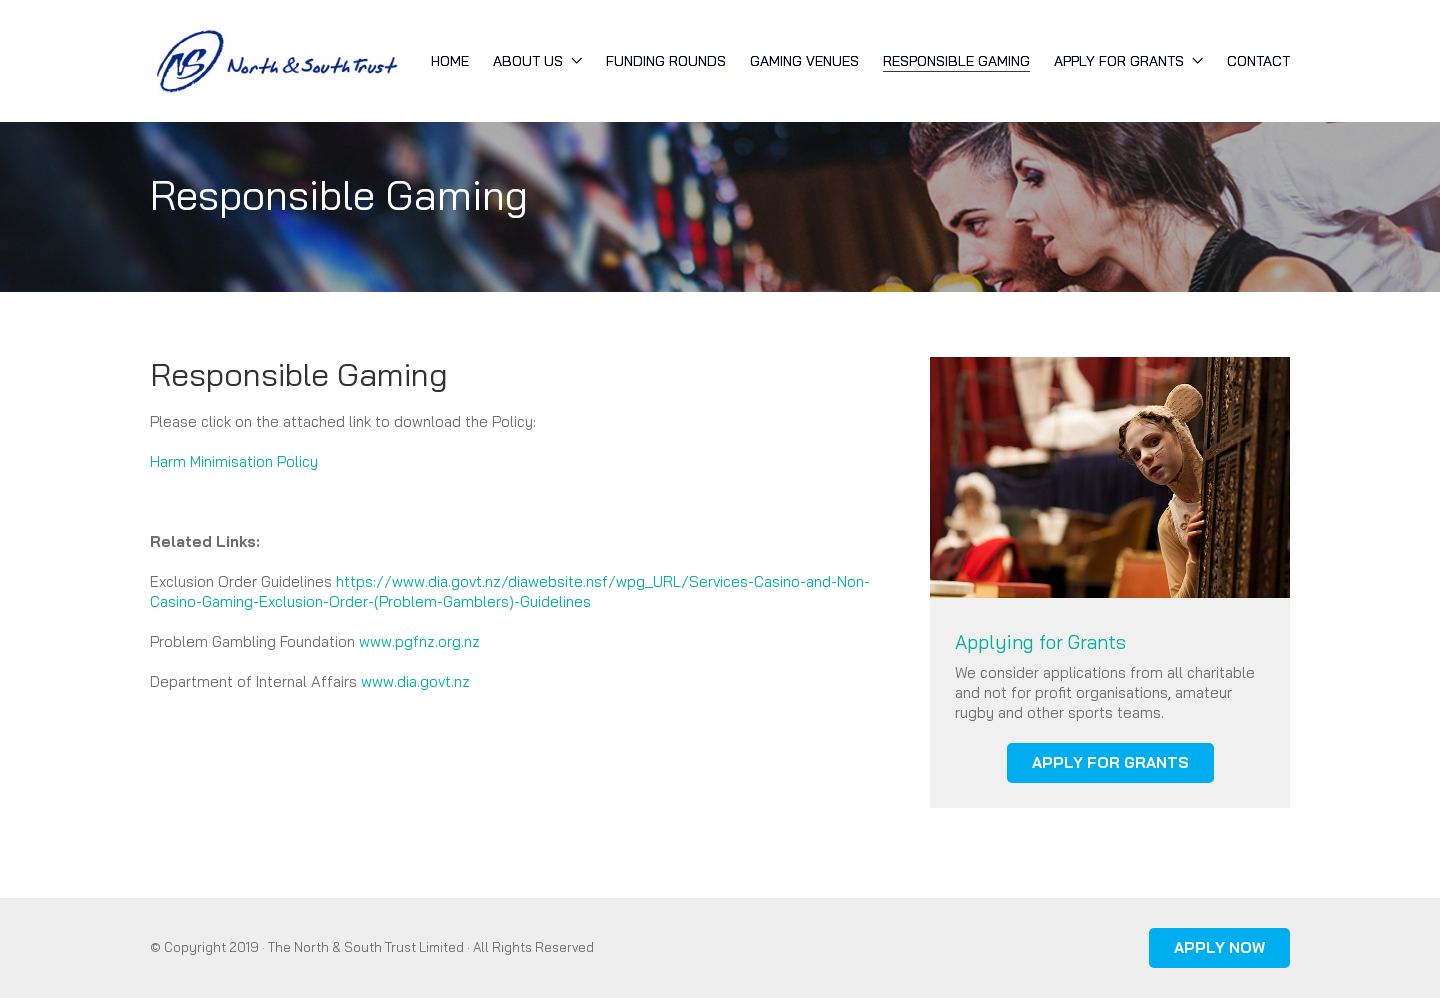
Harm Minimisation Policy (234, 461)
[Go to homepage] (275, 61)
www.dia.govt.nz (415, 681)
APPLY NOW (1219, 947)
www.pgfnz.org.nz (419, 641)
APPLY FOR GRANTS (1110, 762)
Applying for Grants (1040, 642)
